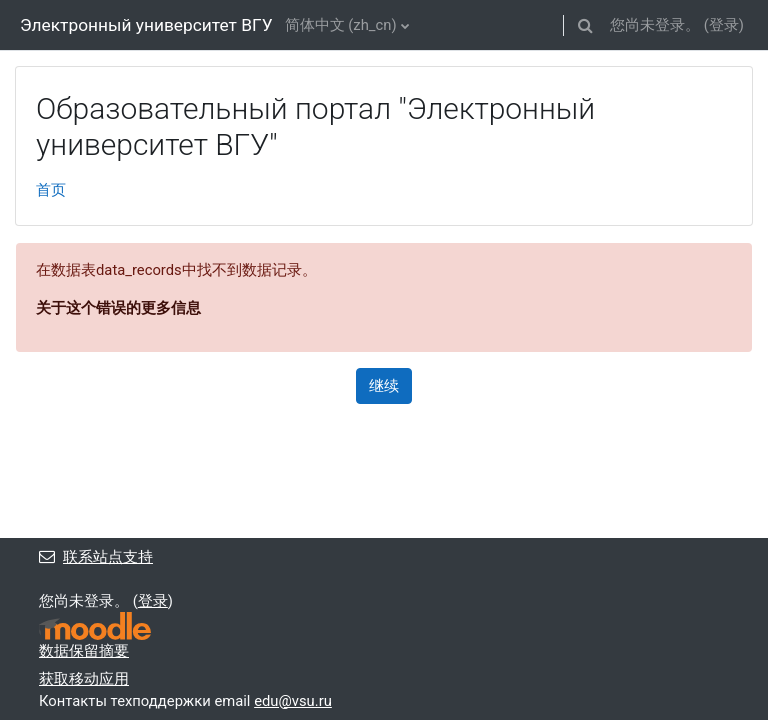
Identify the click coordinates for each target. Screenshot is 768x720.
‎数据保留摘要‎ (84, 651)
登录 (724, 25)
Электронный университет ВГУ (146, 25)
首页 (51, 190)
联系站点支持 (96, 557)
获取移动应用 (84, 679)
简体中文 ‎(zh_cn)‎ (341, 25)
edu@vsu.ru (293, 701)
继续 (384, 386)
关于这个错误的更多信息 (118, 308)
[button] (585, 25)
